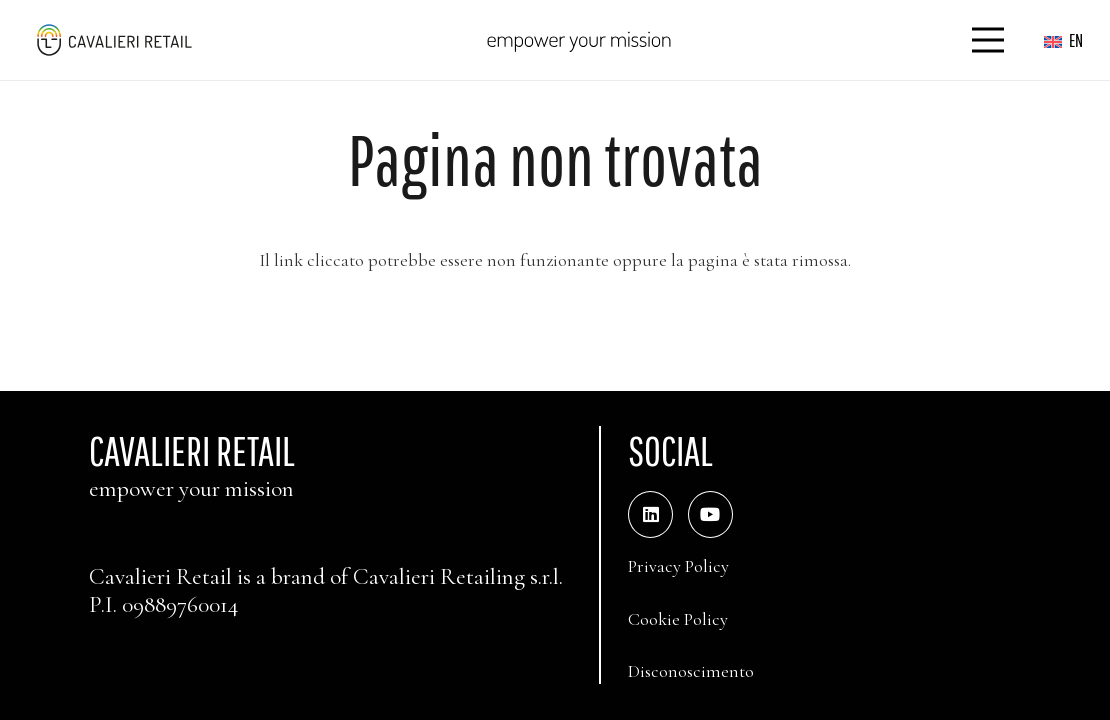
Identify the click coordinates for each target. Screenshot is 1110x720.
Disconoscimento (691, 671)
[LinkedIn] (650, 514)
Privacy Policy (678, 566)
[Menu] (988, 40)
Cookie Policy (678, 619)
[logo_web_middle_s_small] (113, 40)
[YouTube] (710, 514)
